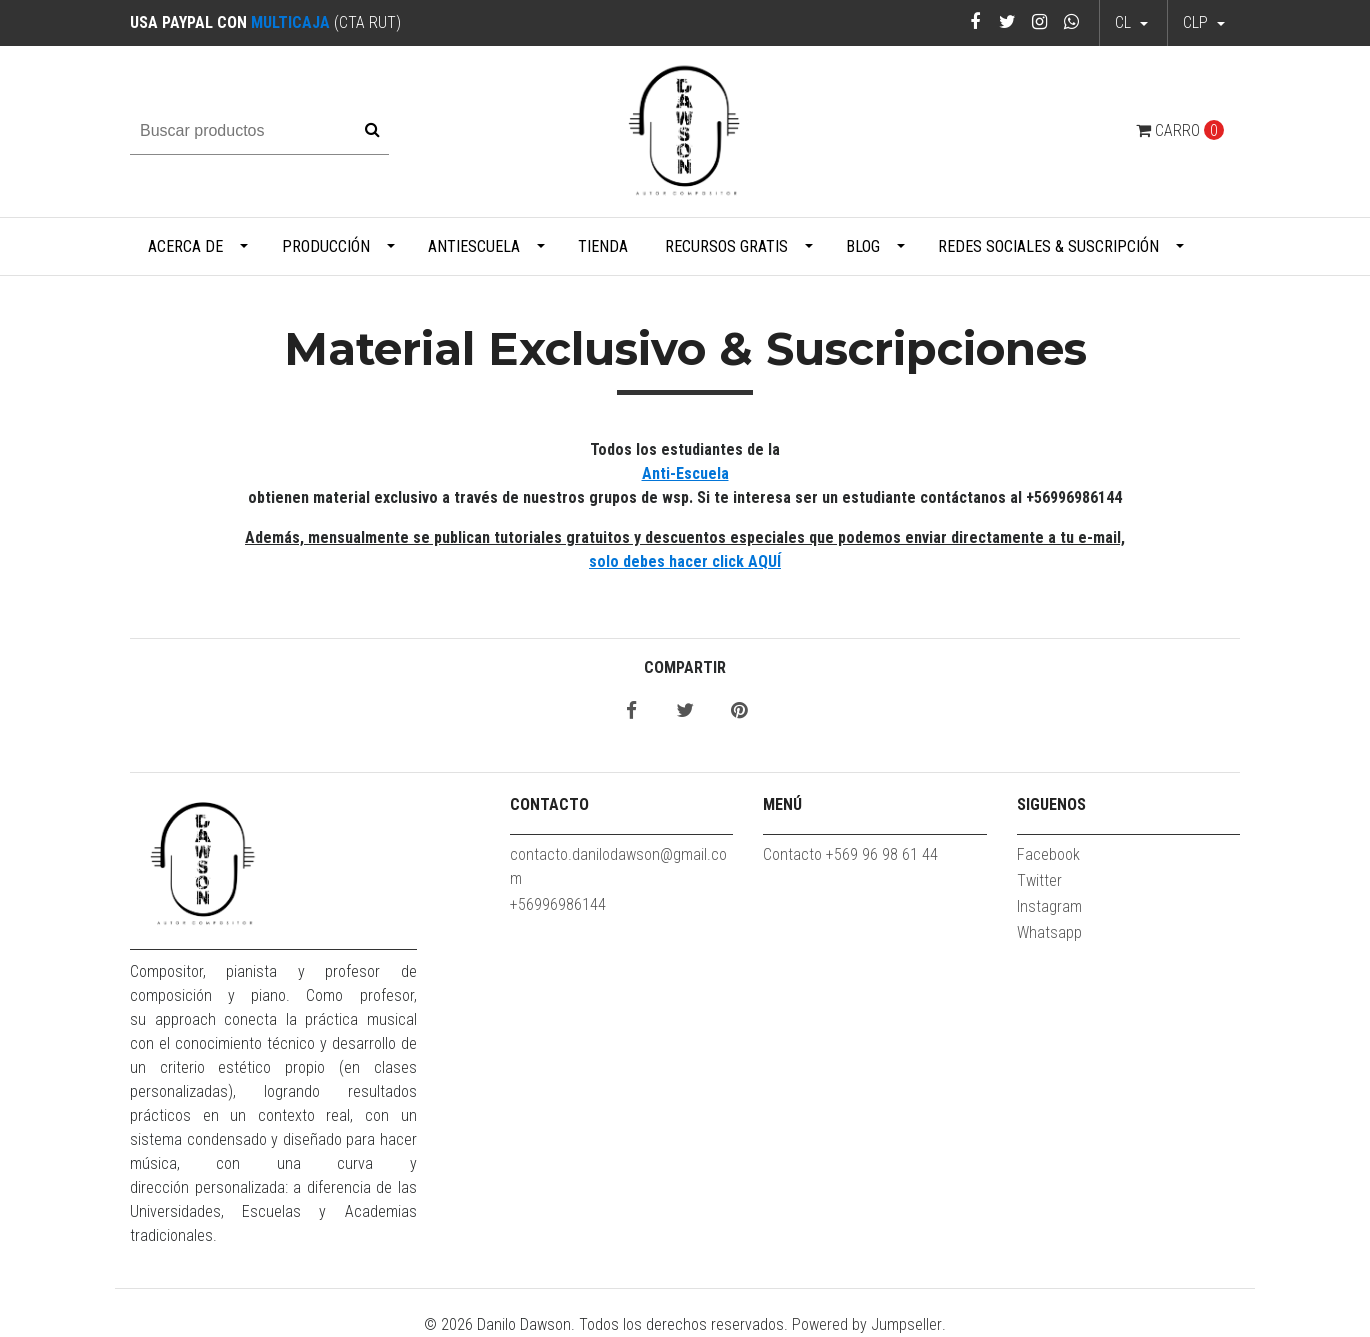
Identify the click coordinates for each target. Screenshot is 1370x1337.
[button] (1204, 23)
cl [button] (1125, 22)
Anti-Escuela (685, 473)
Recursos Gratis (726, 246)
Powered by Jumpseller (867, 1324)
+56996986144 (558, 904)
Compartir (685, 667)
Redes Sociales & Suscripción (1048, 246)
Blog (863, 246)
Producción (326, 246)
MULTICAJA (290, 22)
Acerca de (185, 246)
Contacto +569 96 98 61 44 (850, 854)
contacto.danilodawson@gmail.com (618, 866)
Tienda (603, 246)
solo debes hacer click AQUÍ (685, 561)
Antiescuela (474, 246)
